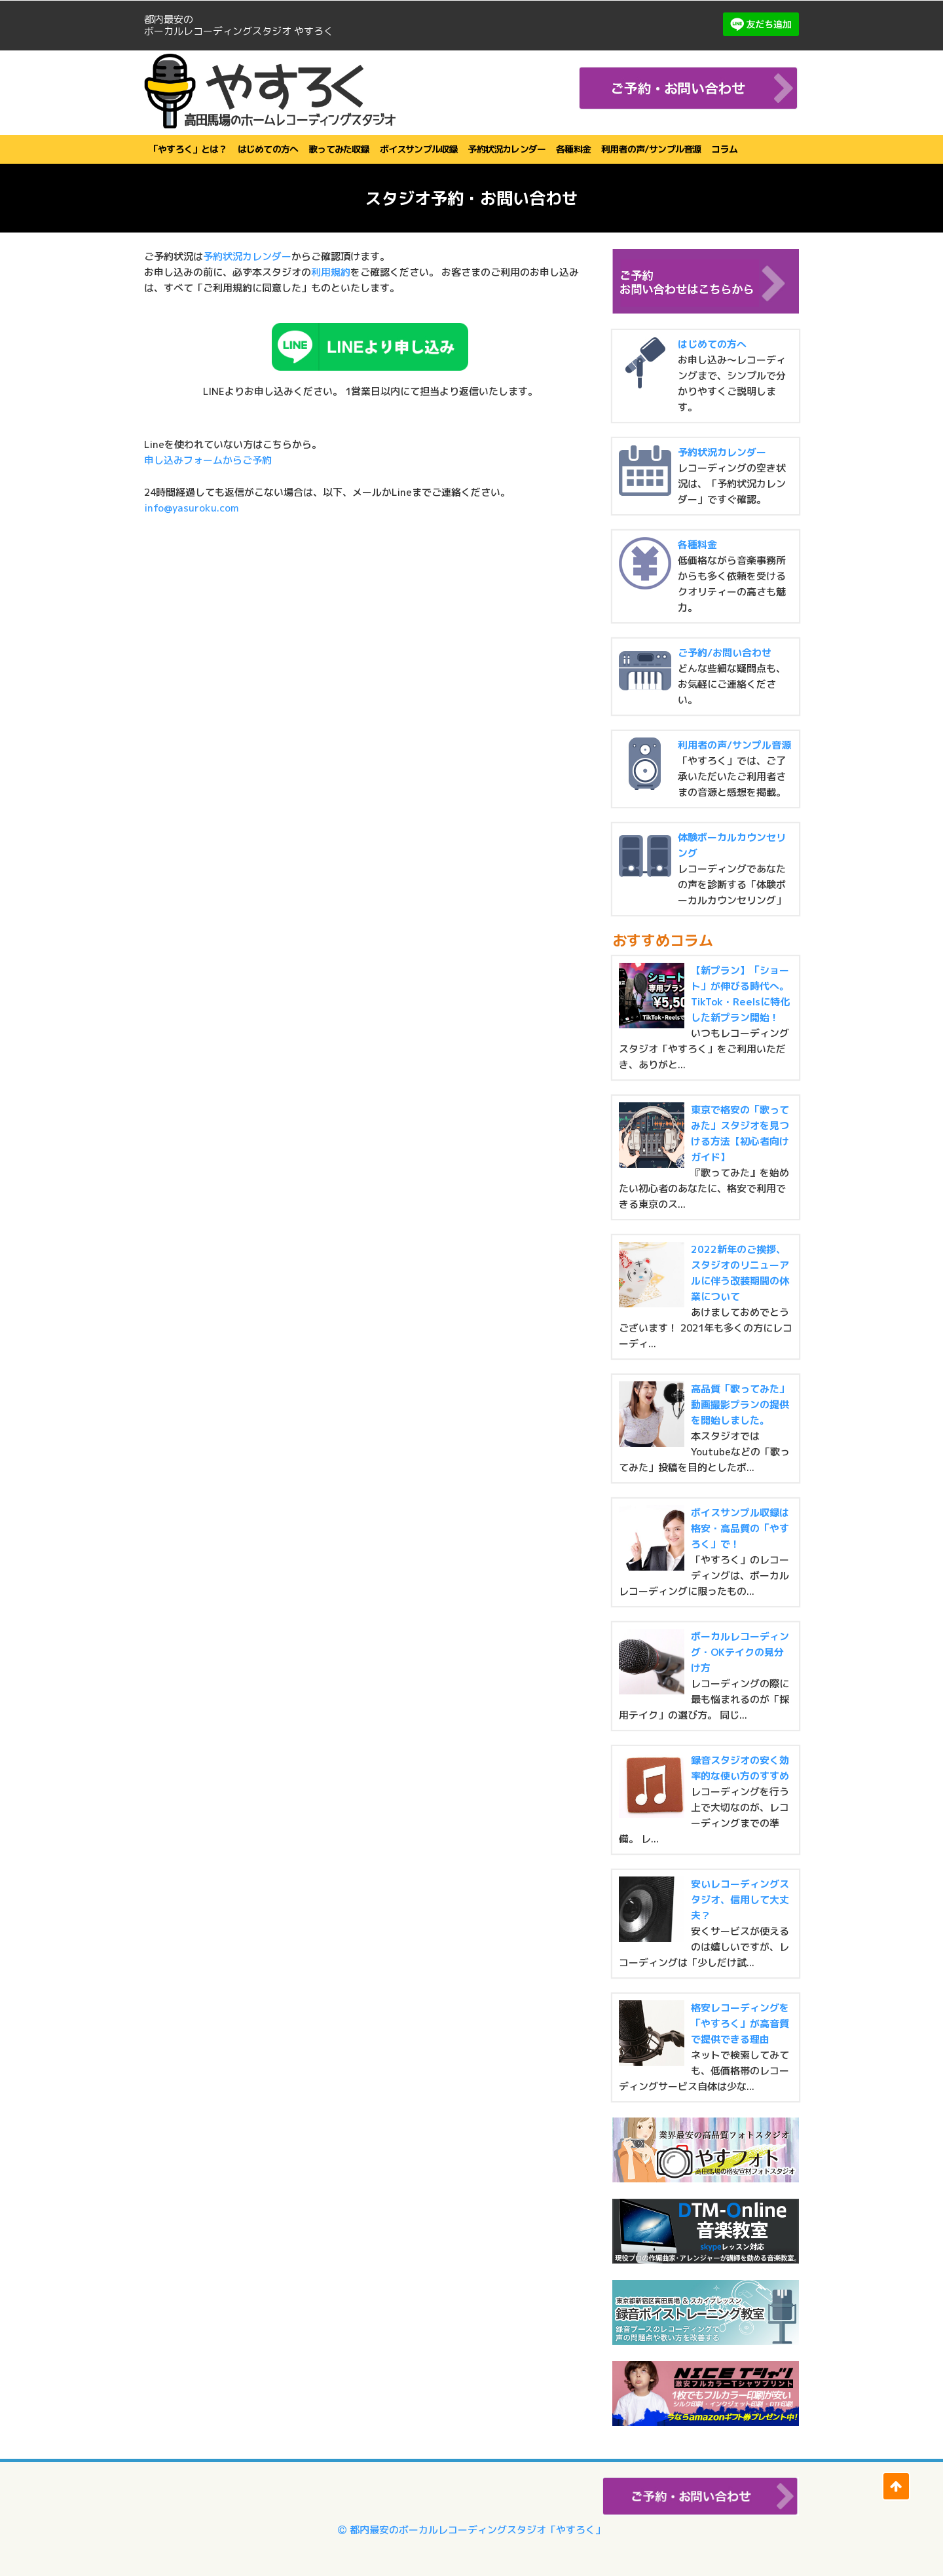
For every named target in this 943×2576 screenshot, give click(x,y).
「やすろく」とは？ (188, 149)
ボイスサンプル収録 (419, 149)
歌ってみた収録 (338, 149)
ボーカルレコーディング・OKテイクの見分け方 (740, 1652)
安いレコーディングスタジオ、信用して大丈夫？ (740, 1899)
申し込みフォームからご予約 (208, 460)
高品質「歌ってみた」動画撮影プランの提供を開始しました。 (740, 1404)
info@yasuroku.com (191, 508)
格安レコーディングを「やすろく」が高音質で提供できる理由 (740, 2023)
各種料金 (573, 149)
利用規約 (330, 272)
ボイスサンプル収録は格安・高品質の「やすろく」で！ (740, 1528)
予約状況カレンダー (506, 149)
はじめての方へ (268, 149)
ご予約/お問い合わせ (724, 653)
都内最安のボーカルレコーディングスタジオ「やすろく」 (471, 2530)
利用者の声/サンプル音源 (651, 149)
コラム (724, 149)
